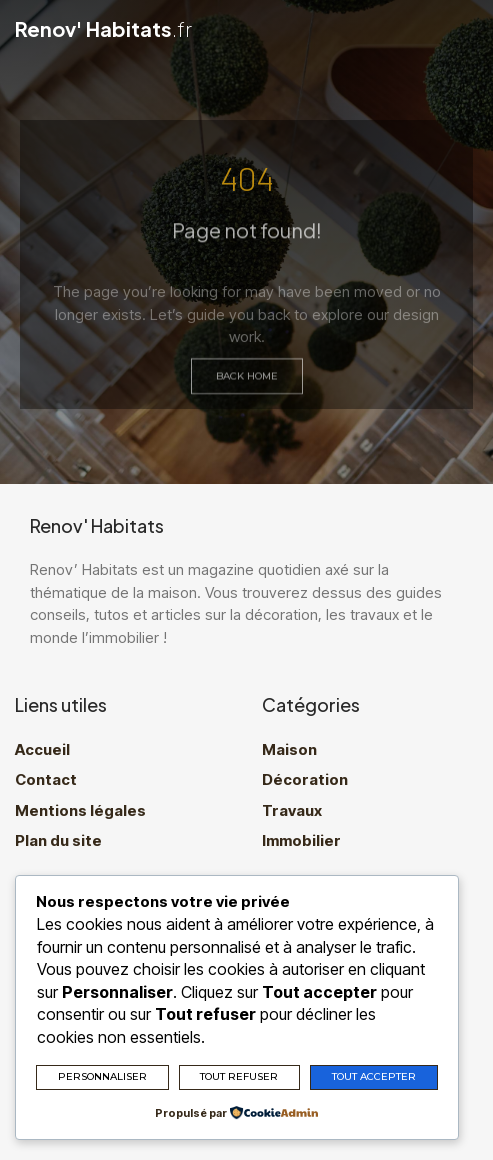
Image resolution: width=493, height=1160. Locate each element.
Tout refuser (239, 1076)
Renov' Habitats (103, 28)
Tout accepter (374, 1076)
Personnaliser (102, 1076)
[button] (471, 30)
